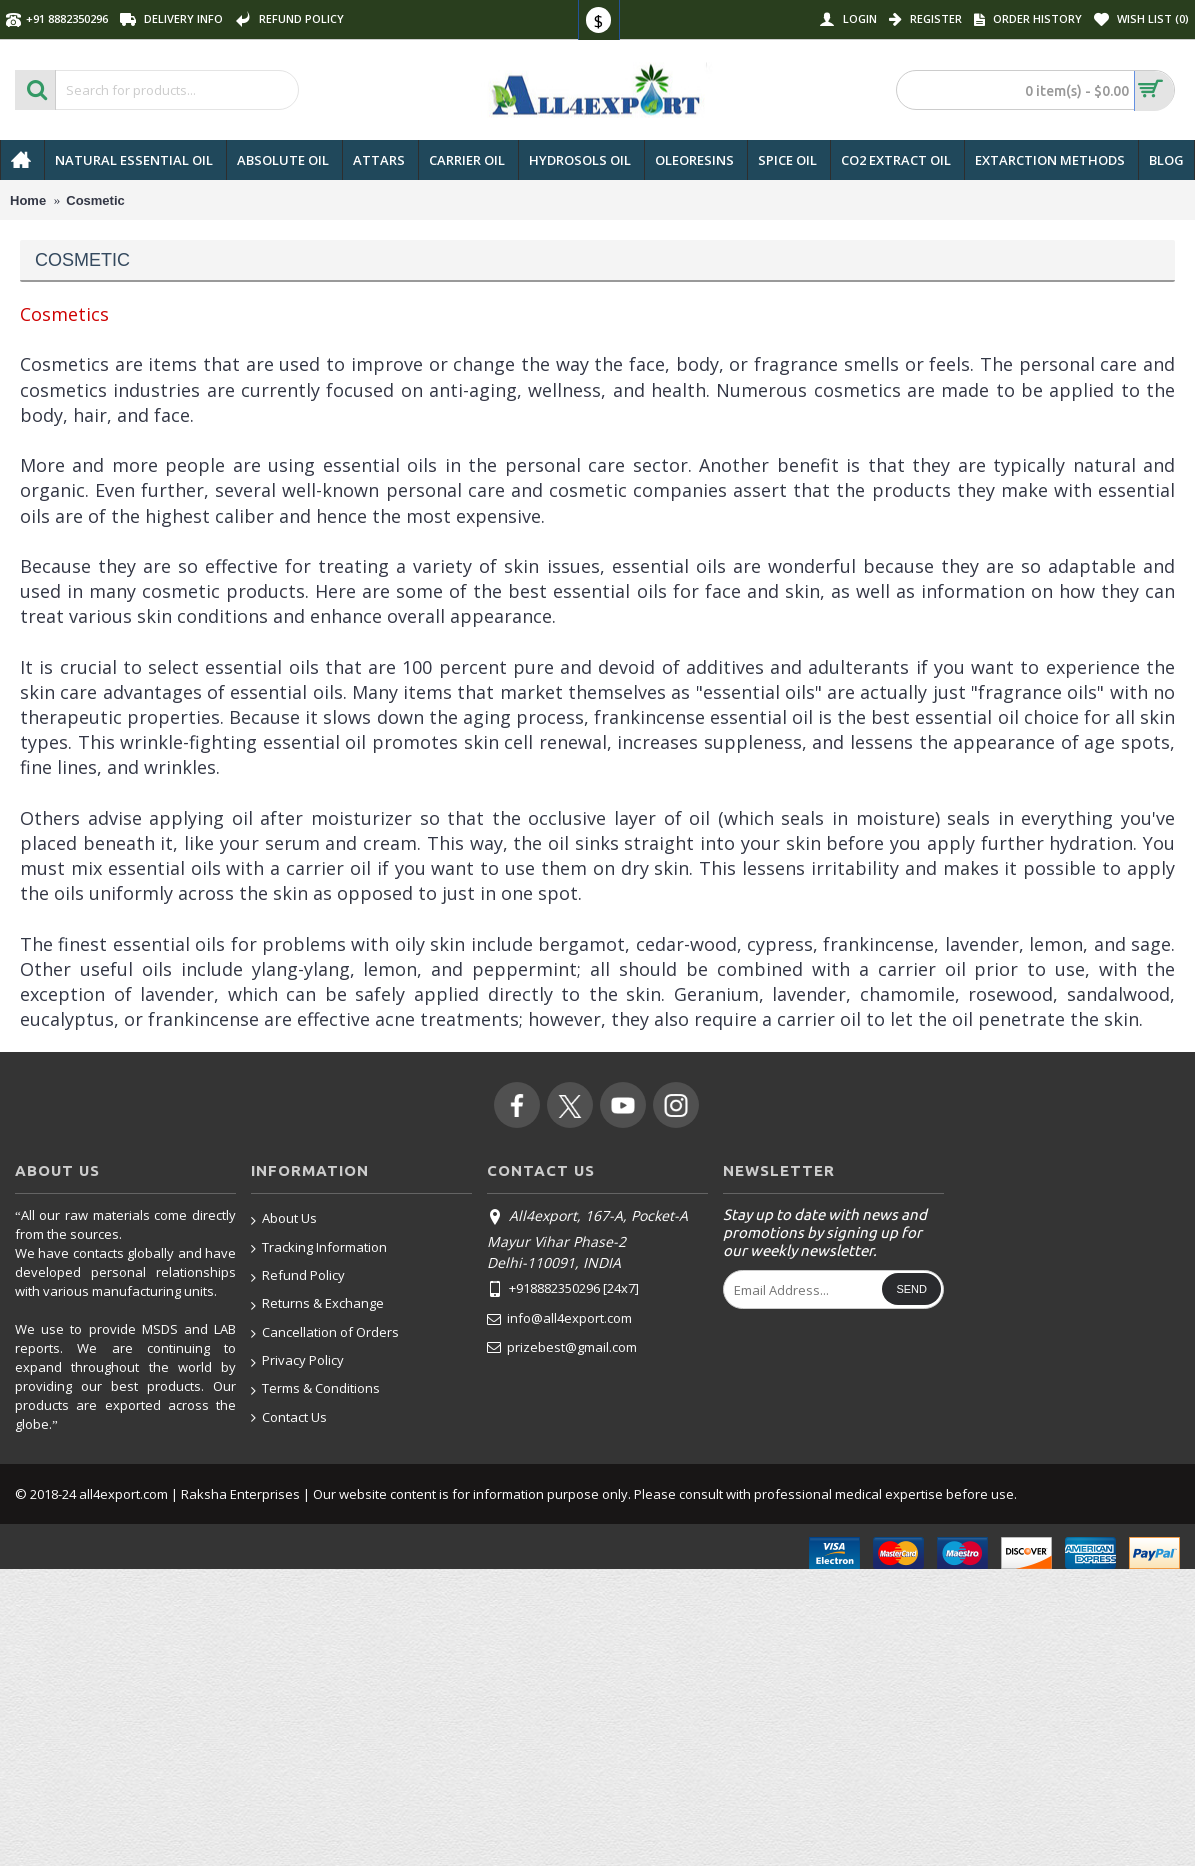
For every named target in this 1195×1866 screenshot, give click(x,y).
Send (911, 1289)
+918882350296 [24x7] (563, 1290)
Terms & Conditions (315, 1389)
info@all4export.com (559, 1319)
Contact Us (289, 1418)
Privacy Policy (297, 1361)
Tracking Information (319, 1248)
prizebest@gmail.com (562, 1348)
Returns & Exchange (317, 1304)
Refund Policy (298, 1276)
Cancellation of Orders (325, 1333)
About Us (284, 1219)
